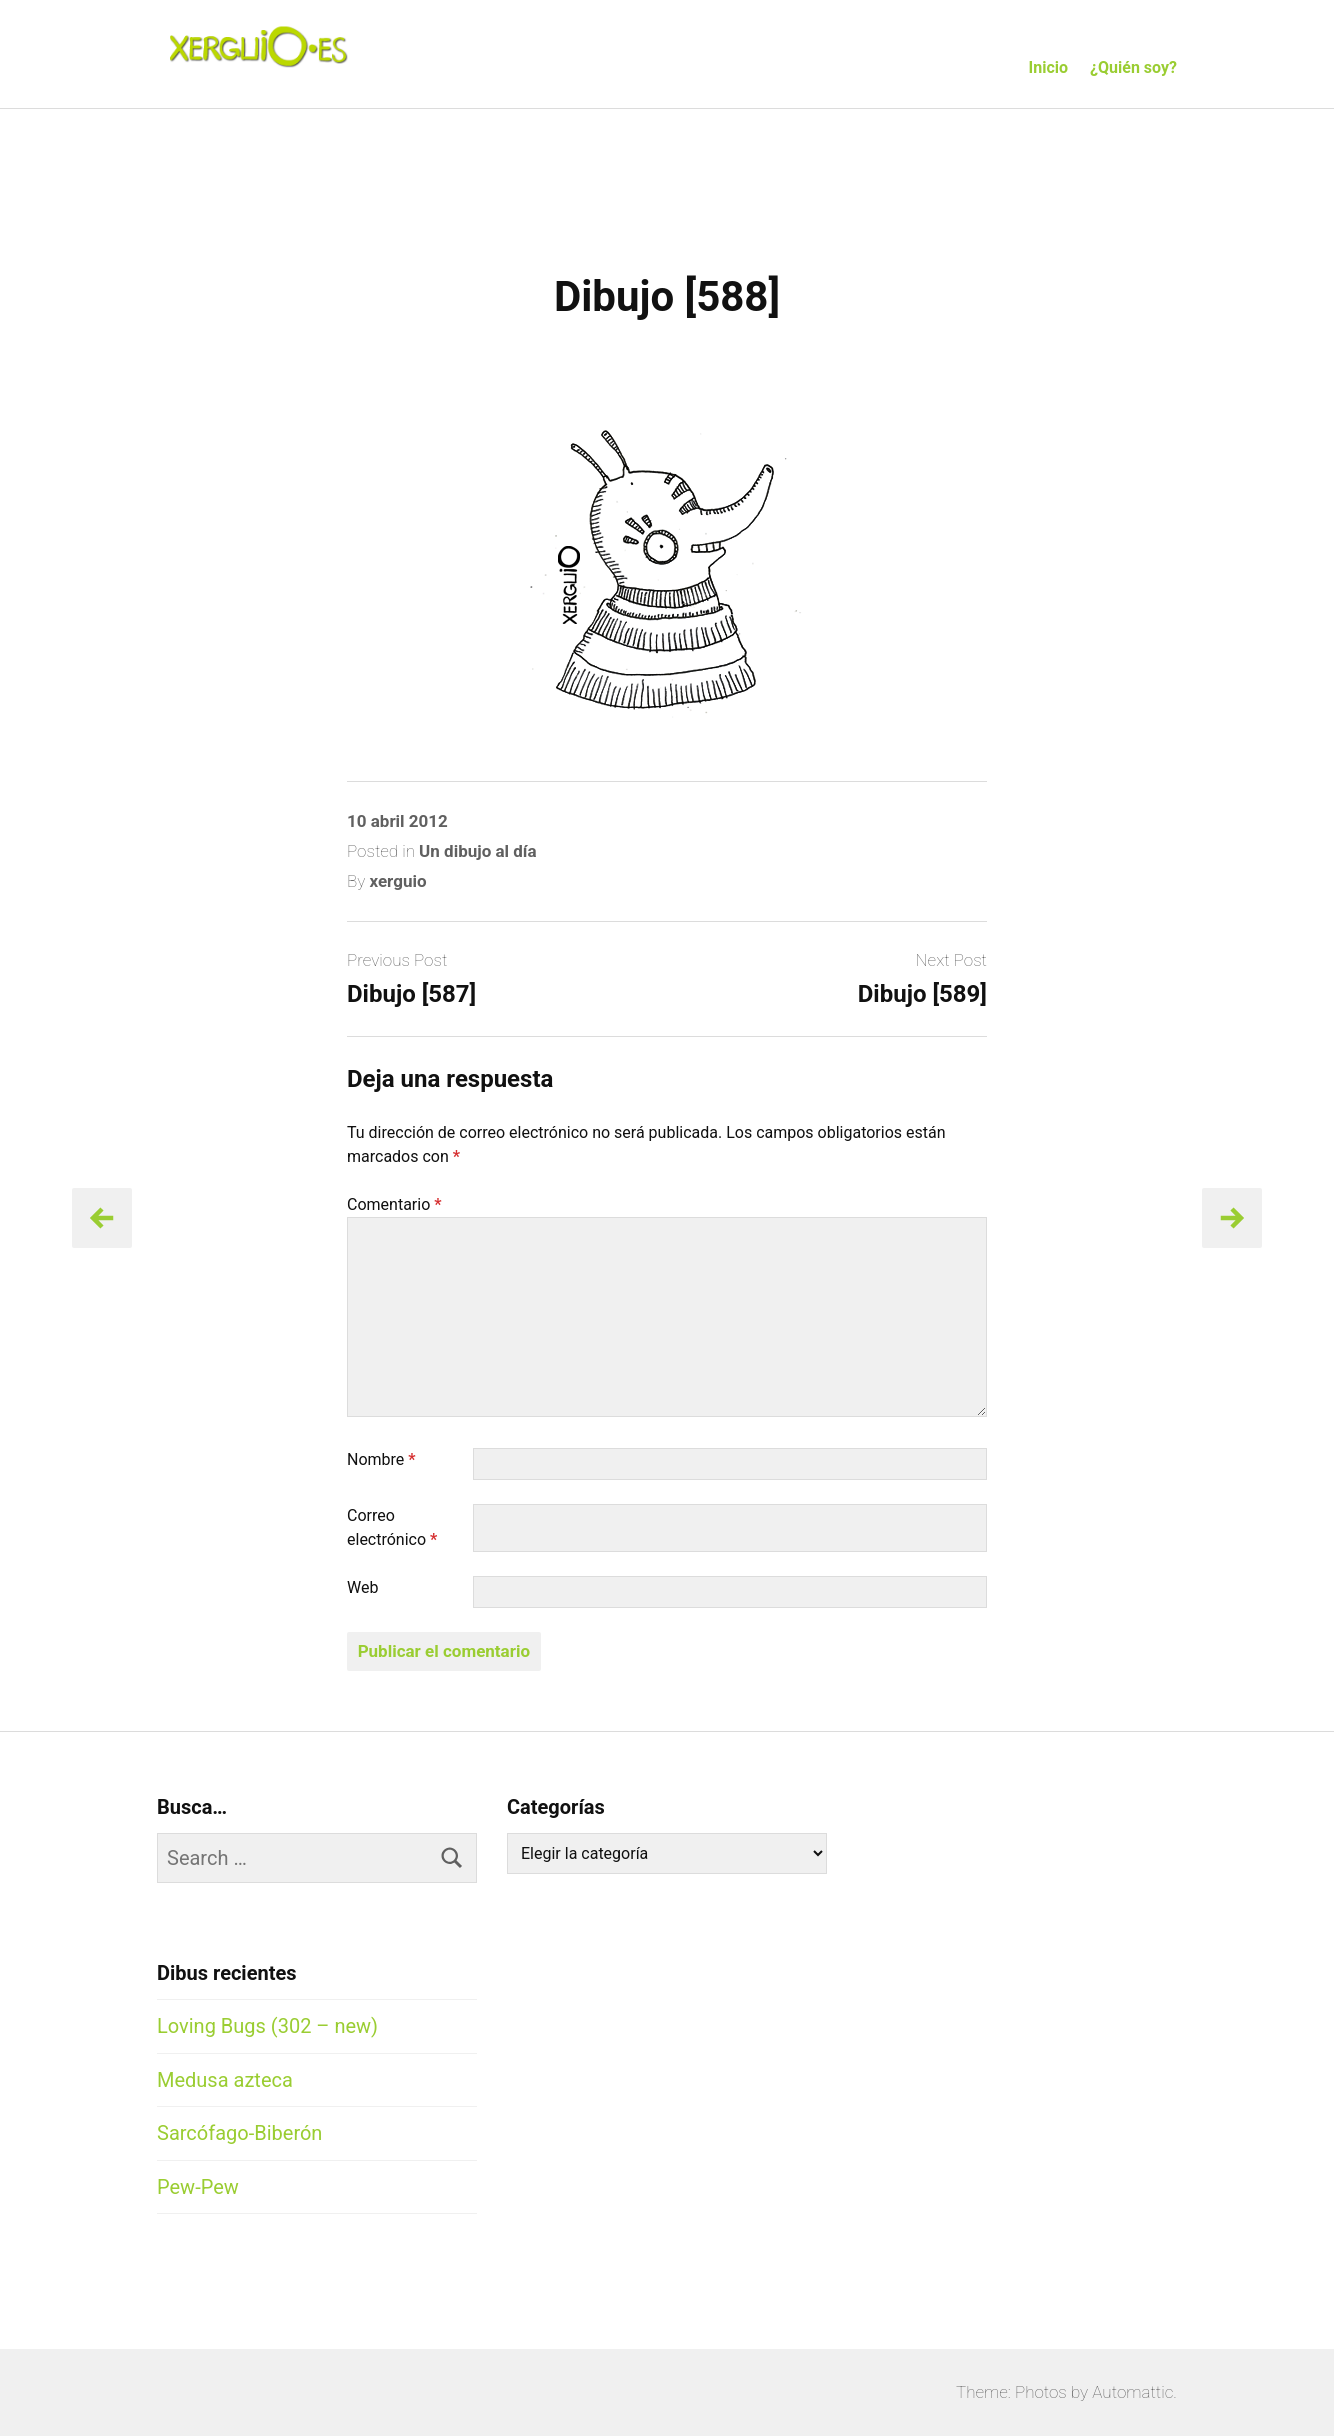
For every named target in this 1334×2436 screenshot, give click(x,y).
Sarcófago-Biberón (239, 2133)
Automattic (1132, 2392)
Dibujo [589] (922, 994)
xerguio (397, 881)
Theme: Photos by (1024, 2392)
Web (362, 1587)
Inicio (1048, 67)
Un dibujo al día (478, 851)
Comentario (394, 1204)
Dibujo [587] (411, 994)
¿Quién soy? (1133, 67)
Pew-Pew (198, 2187)
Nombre (381, 1459)
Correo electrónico (392, 1527)
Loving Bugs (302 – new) (267, 2026)
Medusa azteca (225, 2080)
